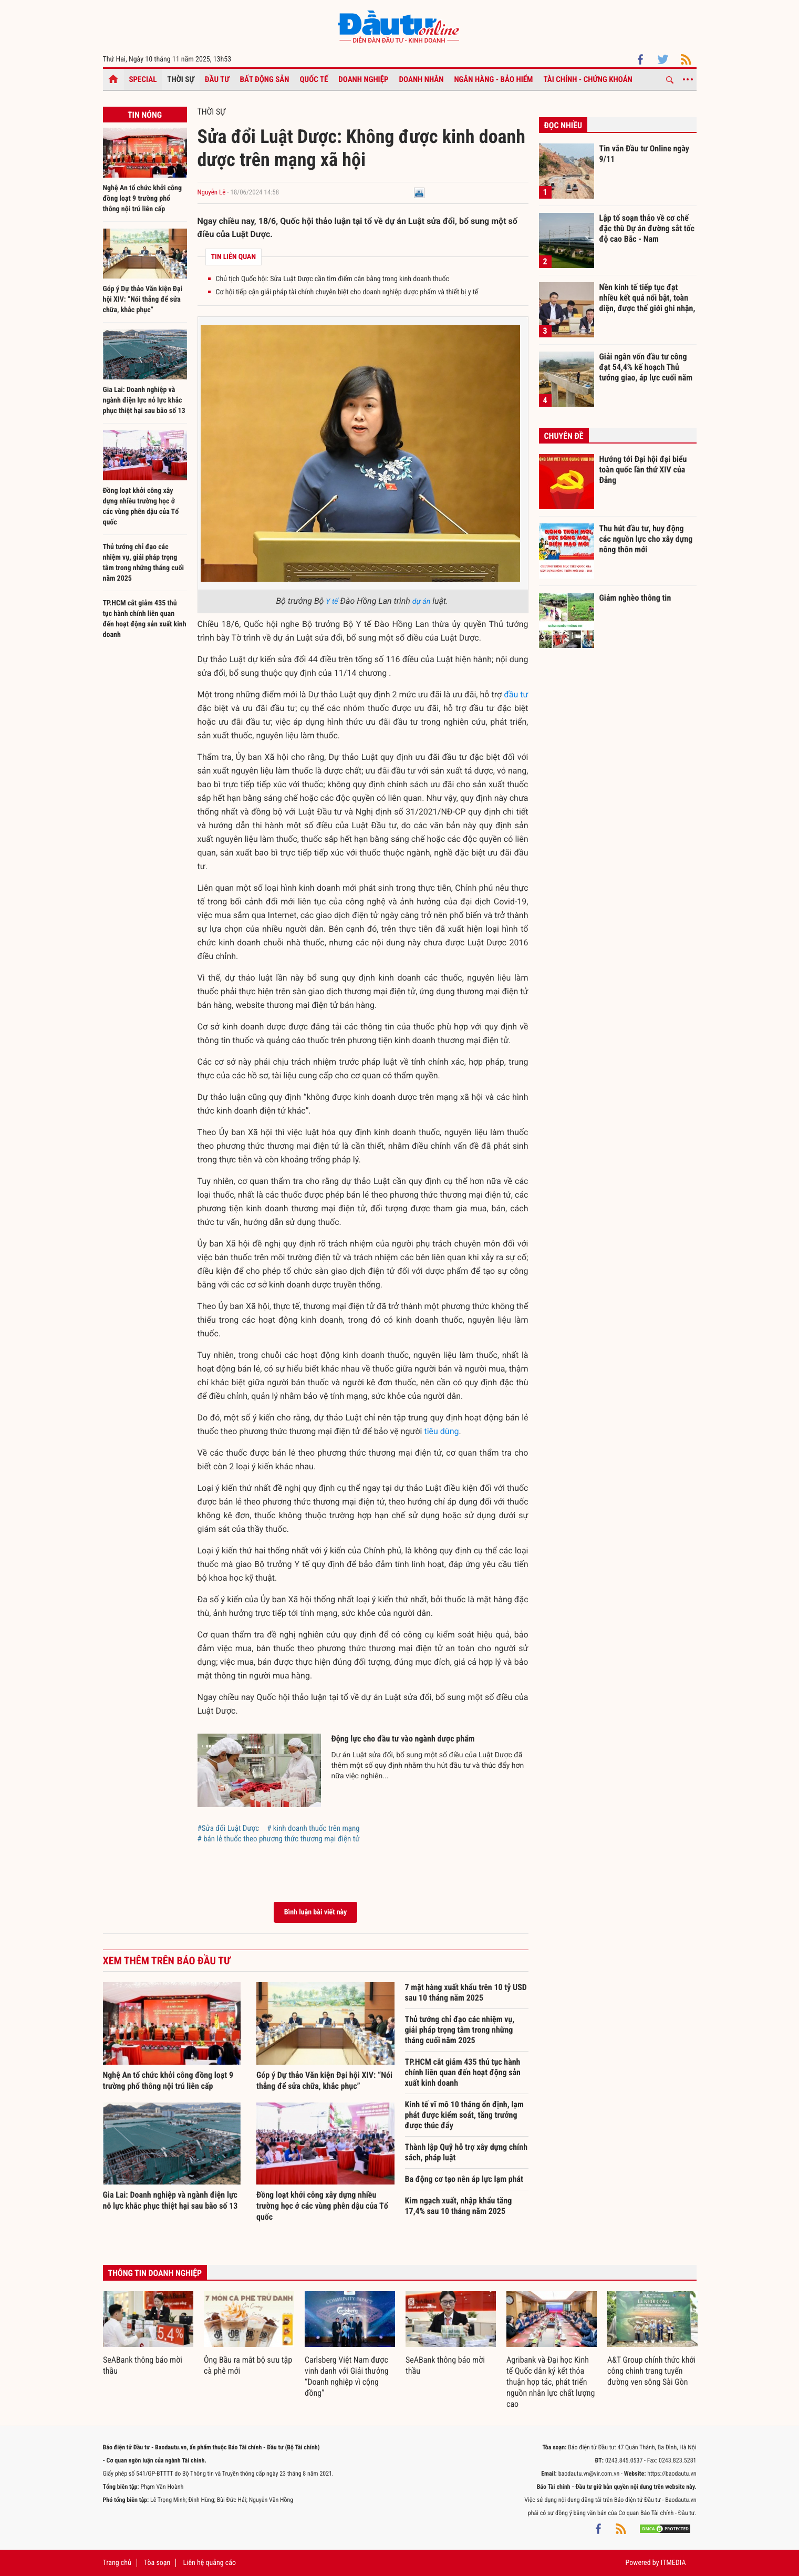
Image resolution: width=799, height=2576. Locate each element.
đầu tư (516, 694)
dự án (421, 601)
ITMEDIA (673, 2563)
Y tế (332, 601)
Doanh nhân (421, 79)
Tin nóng (145, 115)
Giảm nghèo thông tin (635, 598)
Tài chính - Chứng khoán (587, 79)
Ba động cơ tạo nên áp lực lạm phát (464, 2179)
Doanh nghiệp (363, 79)
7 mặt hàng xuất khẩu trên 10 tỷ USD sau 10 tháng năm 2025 (466, 1992)
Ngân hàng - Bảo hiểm (493, 79)
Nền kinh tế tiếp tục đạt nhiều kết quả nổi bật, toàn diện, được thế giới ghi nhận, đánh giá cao (647, 297)
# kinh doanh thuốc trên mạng (313, 1828)
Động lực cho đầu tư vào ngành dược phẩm (403, 1739)
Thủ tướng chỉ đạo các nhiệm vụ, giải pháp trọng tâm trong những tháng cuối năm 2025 (460, 2029)
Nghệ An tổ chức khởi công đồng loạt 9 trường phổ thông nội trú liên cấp (142, 198)
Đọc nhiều (563, 125)
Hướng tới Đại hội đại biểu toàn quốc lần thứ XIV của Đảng (643, 469)
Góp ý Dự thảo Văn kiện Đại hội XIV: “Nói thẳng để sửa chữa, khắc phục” (143, 299)
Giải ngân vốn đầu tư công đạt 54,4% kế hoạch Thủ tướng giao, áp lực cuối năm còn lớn (646, 367)
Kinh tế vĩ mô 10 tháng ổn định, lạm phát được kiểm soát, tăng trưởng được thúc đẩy (464, 2114)
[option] (148, 2333)
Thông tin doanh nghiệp (155, 2273)
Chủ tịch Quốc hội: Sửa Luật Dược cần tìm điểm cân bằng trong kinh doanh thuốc (332, 279)
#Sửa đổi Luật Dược (229, 1828)
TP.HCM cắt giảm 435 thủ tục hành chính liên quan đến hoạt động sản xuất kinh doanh (463, 2072)
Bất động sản (264, 79)
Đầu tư (217, 79)
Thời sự (180, 79)
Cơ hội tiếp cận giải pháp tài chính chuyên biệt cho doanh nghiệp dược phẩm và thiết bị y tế (347, 292)
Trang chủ (117, 2563)
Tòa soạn (157, 2563)
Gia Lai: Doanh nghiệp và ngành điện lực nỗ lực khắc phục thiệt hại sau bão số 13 (144, 400)
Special (143, 79)
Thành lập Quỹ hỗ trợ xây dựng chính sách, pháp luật (466, 2152)
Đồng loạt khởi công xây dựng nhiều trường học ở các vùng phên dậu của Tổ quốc (322, 2206)
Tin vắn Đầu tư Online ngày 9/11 (644, 153)
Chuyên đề (564, 436)
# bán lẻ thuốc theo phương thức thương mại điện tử (279, 1838)
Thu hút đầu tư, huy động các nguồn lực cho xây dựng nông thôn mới (646, 538)
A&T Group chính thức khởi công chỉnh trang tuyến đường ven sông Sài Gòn (651, 2371)
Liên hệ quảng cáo (209, 2563)
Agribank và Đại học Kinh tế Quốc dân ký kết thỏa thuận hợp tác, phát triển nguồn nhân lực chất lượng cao (550, 2382)
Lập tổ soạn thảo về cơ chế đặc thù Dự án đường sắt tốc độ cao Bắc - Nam (646, 228)
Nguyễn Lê (212, 193)
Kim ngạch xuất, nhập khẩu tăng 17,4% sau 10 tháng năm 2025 (458, 2206)
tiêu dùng (441, 1431)
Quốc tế (314, 79)
